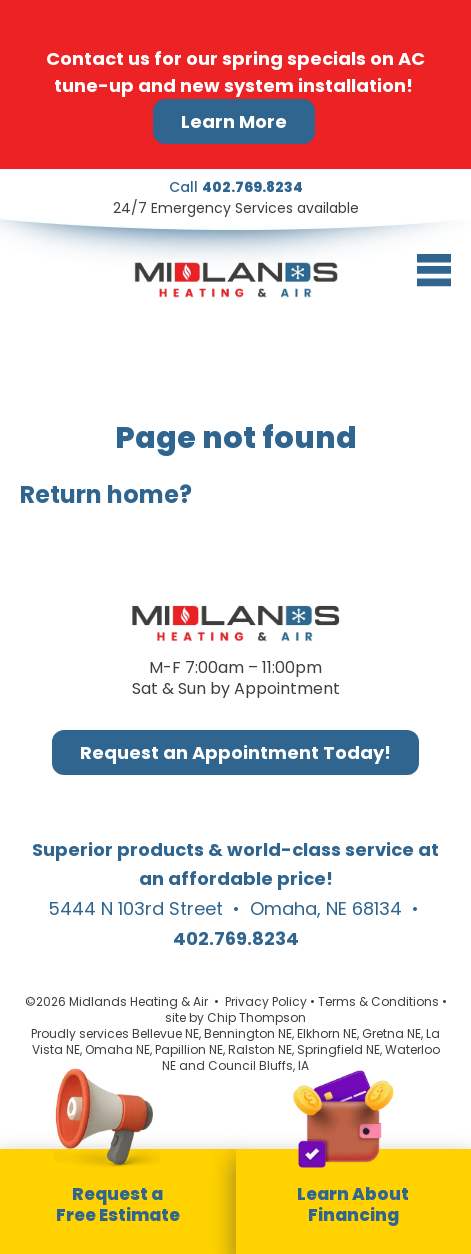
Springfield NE (338, 1049)
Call (236, 187)
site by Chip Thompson (235, 1017)
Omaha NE (117, 1049)
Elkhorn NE (327, 1033)
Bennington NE (248, 1033)
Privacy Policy (266, 1001)
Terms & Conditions (378, 1001)
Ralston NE (260, 1049)
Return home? (106, 494)
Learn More (234, 121)
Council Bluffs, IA (258, 1065)
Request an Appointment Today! (235, 752)
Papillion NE (189, 1049)
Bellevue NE (165, 1033)
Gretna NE (391, 1033)
